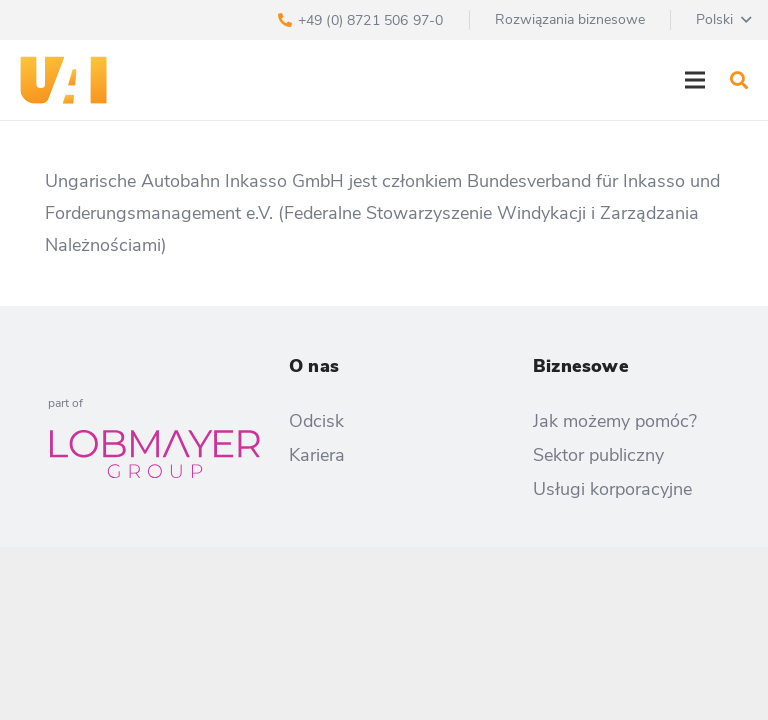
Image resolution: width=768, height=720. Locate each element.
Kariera (317, 455)
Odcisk (316, 421)
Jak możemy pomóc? (615, 421)
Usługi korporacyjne (612, 489)
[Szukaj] (739, 80)
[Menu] (695, 80)
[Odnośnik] (63, 80)
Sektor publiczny (598, 455)
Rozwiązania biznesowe (570, 19)
